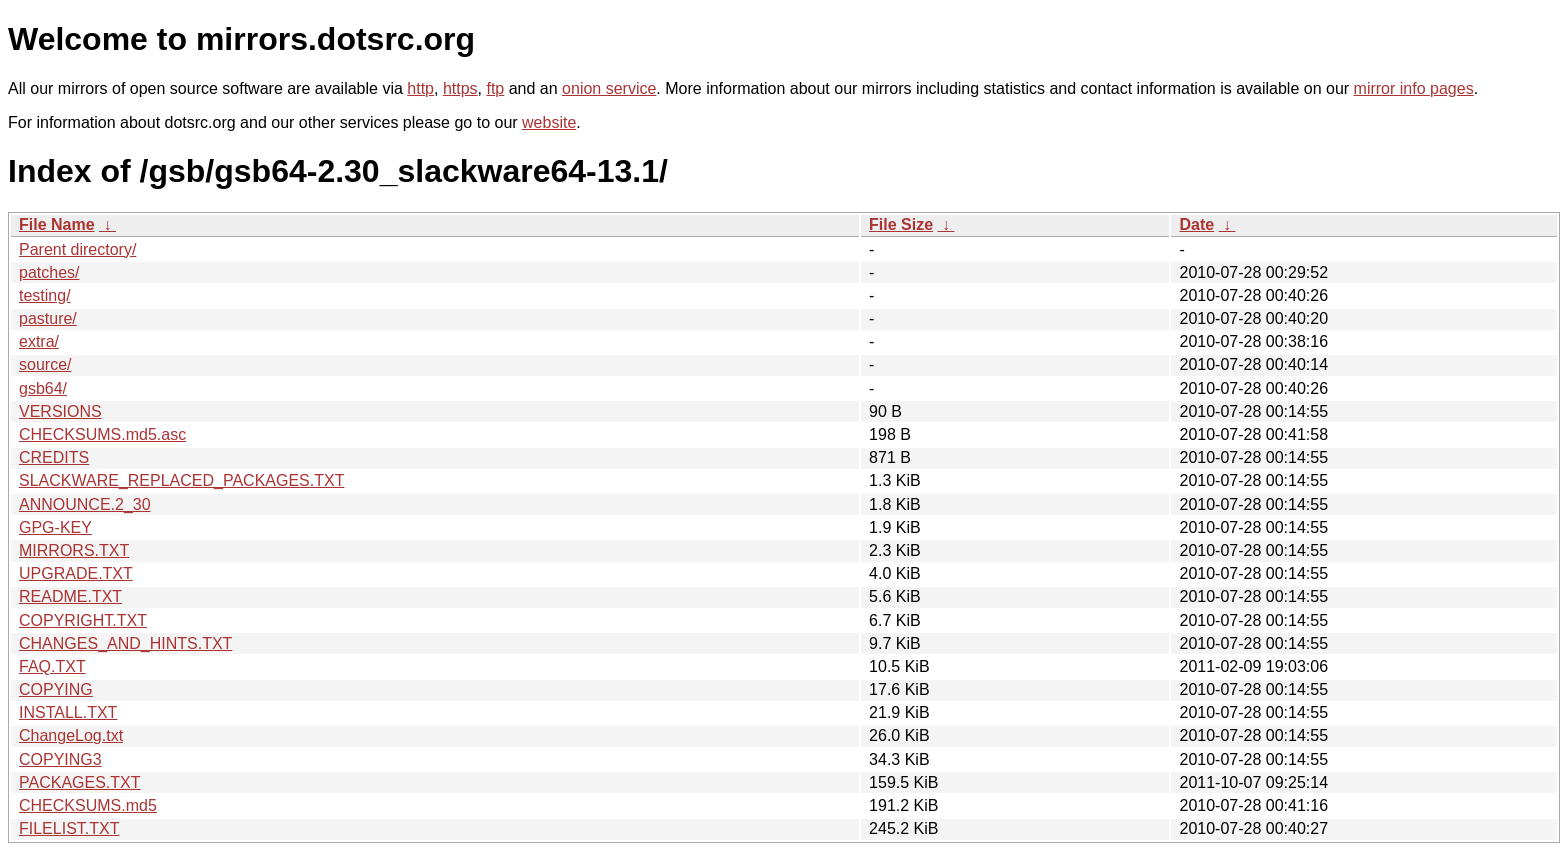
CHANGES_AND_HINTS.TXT (125, 643)
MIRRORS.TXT (74, 550)
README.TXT (70, 596)
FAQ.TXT (52, 666)
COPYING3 (60, 759)
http (420, 88)
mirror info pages (1414, 88)
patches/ (49, 272)
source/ (45, 364)
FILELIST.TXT (69, 828)
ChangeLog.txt (71, 735)
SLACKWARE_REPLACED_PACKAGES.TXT (181, 480)
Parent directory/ (77, 249)
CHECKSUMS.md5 (88, 805)
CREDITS (54, 457)
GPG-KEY (55, 527)
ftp (495, 88)
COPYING (56, 689)
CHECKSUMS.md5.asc (102, 434)
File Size (901, 224)
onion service (609, 88)
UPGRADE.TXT (76, 573)
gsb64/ (43, 388)
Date (1196, 224)
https (460, 88)
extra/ (39, 341)
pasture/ (48, 318)
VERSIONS (60, 411)
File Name (57, 224)
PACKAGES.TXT (80, 782)
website (549, 122)
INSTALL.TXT (68, 712)
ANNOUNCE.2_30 (85, 504)
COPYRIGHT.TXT (83, 620)
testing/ (45, 295)
